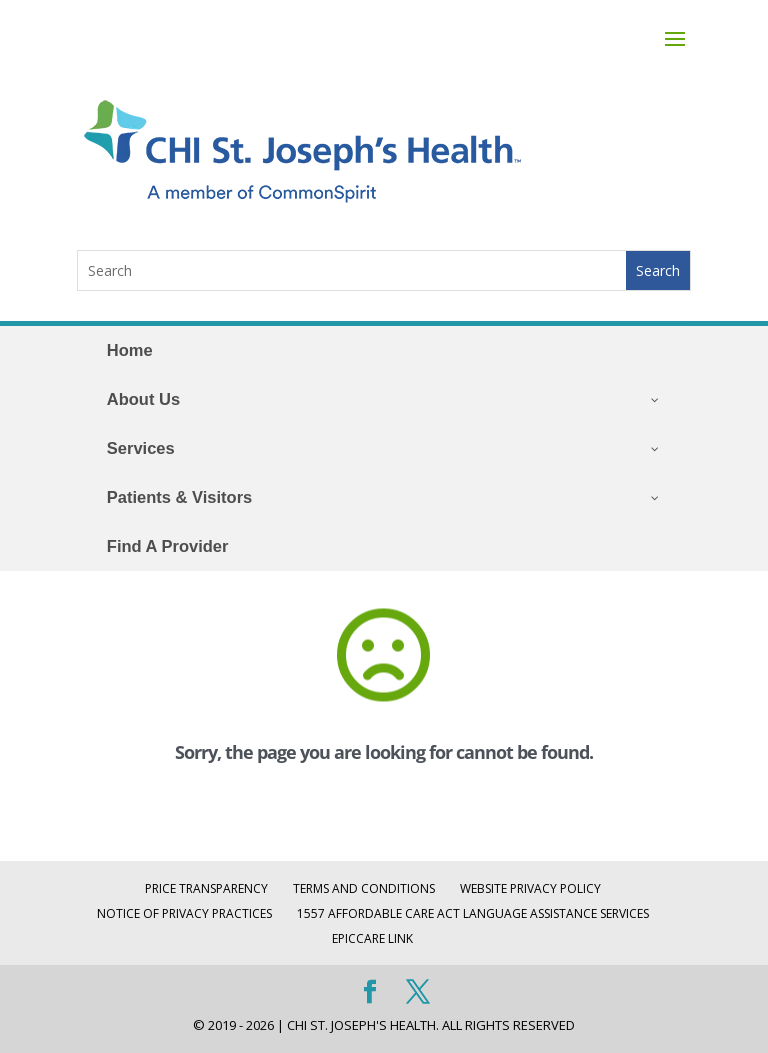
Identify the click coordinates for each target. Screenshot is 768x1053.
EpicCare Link (372, 938)
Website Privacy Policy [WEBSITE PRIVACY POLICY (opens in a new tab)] (530, 888)
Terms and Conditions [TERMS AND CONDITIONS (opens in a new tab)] (364, 888)
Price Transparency (206, 888)
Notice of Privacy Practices (184, 913)
